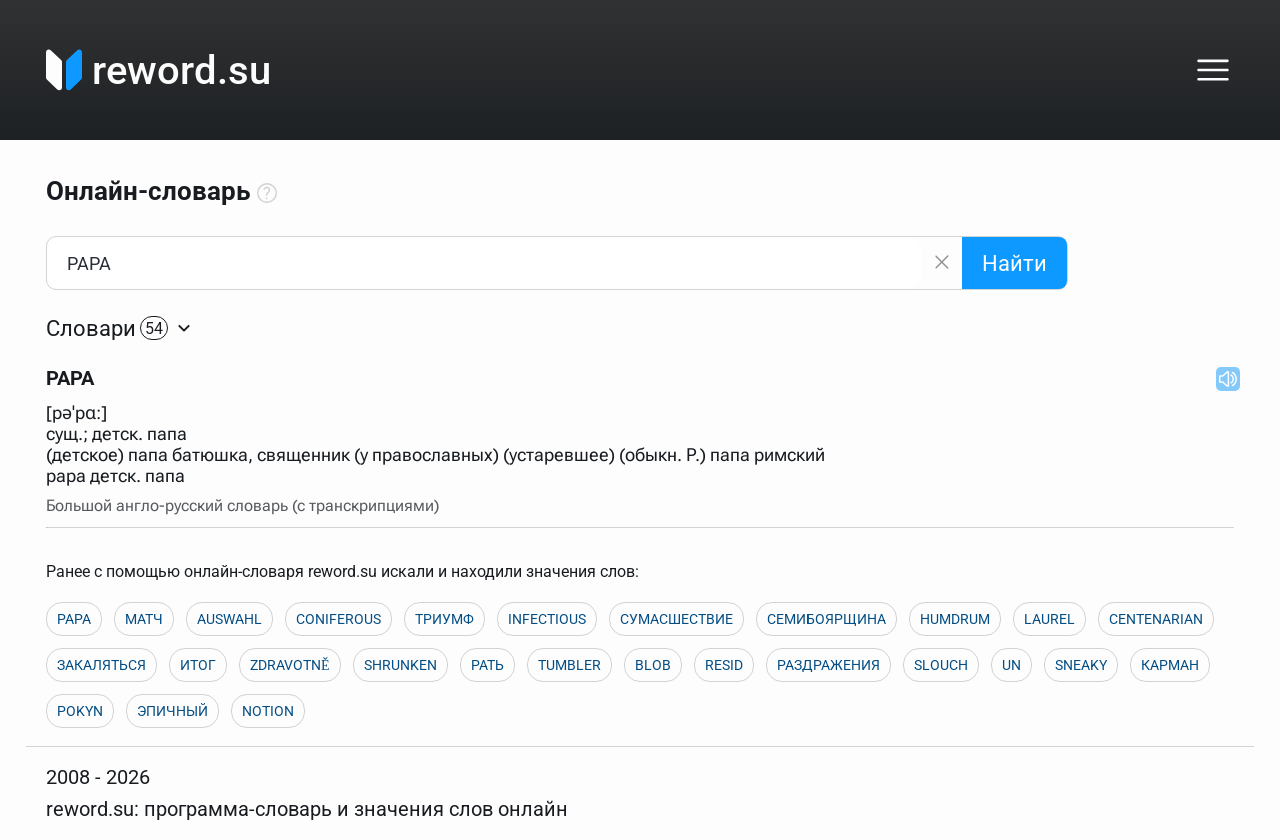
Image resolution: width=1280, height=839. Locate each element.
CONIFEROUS (338, 619)
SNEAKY (1081, 665)
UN (1011, 665)
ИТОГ (198, 665)
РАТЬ (487, 665)
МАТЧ (144, 619)
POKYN (80, 711)
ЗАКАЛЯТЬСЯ (101, 665)
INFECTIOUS (547, 619)
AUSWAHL (229, 619)
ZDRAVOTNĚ (290, 665)
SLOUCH (941, 665)
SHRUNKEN (400, 665)
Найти (1014, 263)
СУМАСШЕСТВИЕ (676, 619)
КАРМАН (1170, 665)
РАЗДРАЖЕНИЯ (828, 665)
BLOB (653, 665)
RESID (724, 665)
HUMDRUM (955, 619)
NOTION (268, 711)
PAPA (74, 619)
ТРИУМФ (444, 619)
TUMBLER (569, 665)
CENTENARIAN (1156, 619)
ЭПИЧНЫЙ (172, 711)
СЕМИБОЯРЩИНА (826, 619)
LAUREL (1049, 619)
